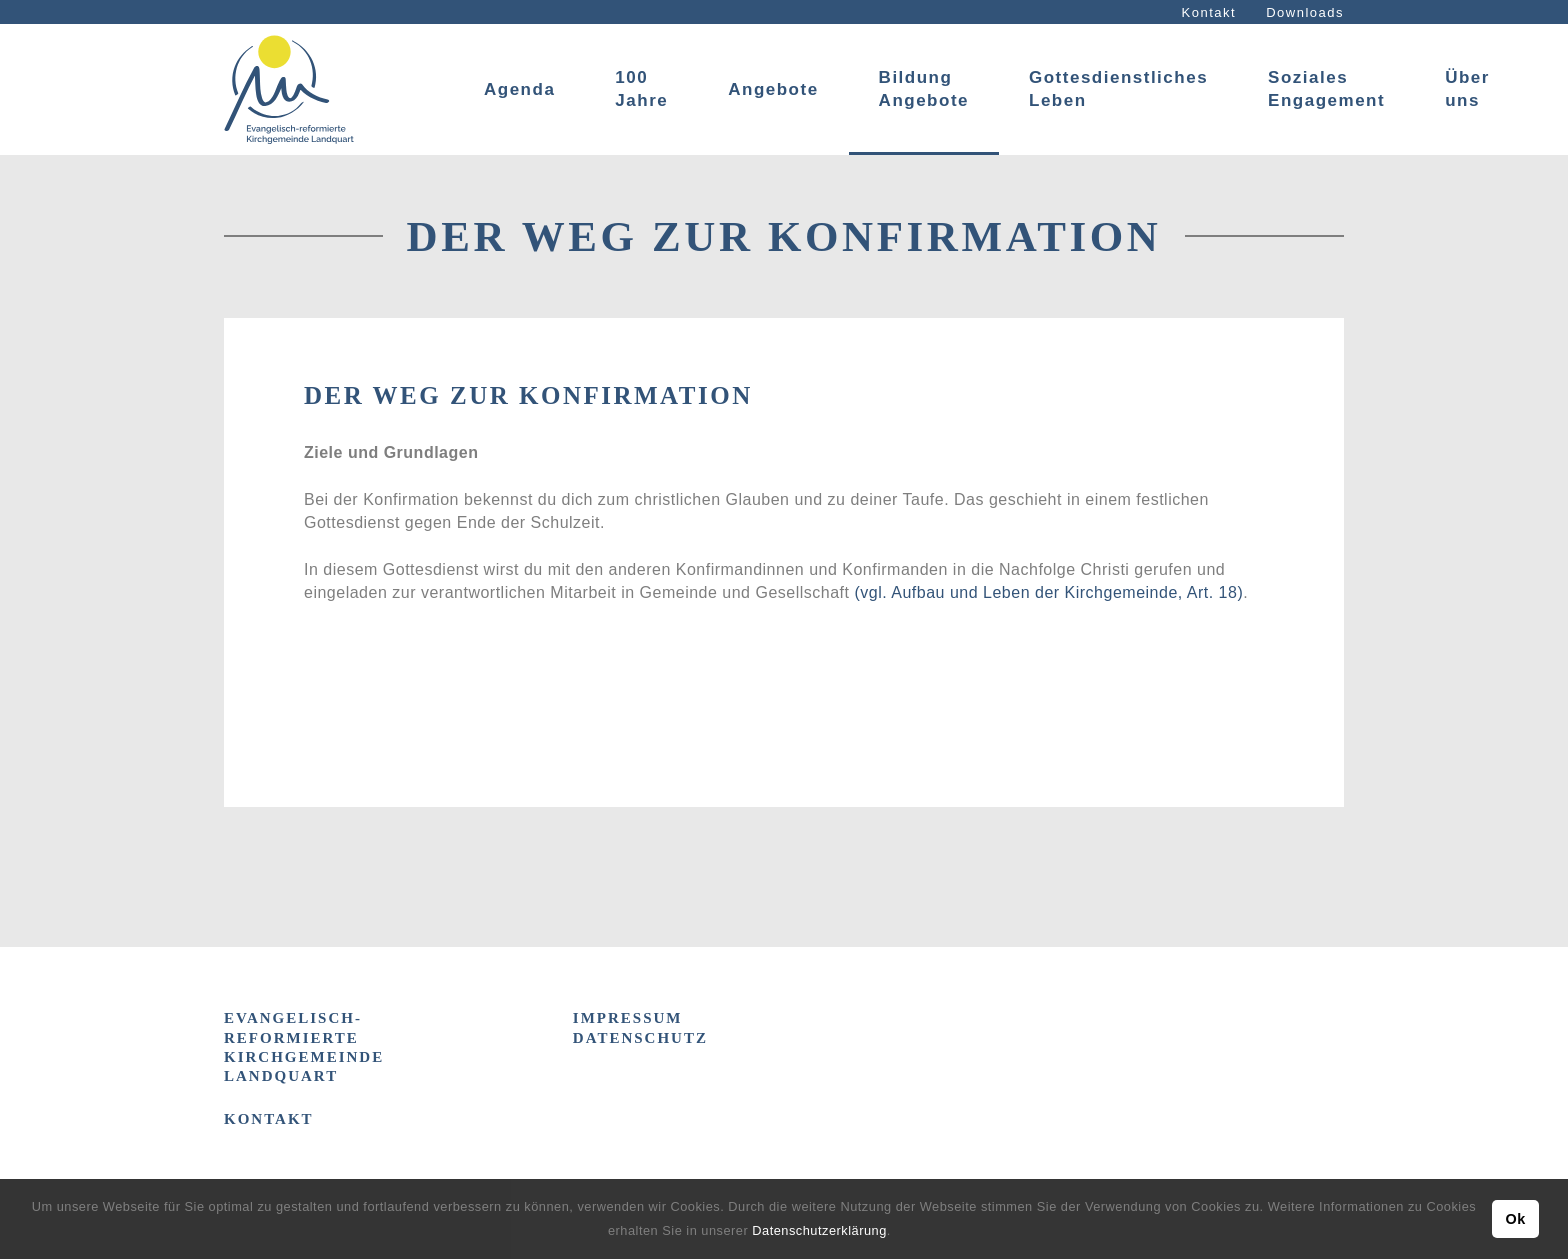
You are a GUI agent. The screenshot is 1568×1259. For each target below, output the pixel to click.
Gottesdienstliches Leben (1118, 89)
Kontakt (1209, 12)
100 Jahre (641, 89)
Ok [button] (1515, 1219)
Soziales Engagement (1326, 89)
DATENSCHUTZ (640, 1038)
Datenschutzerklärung (819, 1230)
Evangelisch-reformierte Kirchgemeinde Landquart (304, 1047)
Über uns (1467, 89)
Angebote (773, 89)
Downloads (1305, 12)
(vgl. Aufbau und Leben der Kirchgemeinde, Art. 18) (1048, 592)
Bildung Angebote (924, 89)
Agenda (519, 89)
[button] (897, 1232)
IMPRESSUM (628, 1018)
